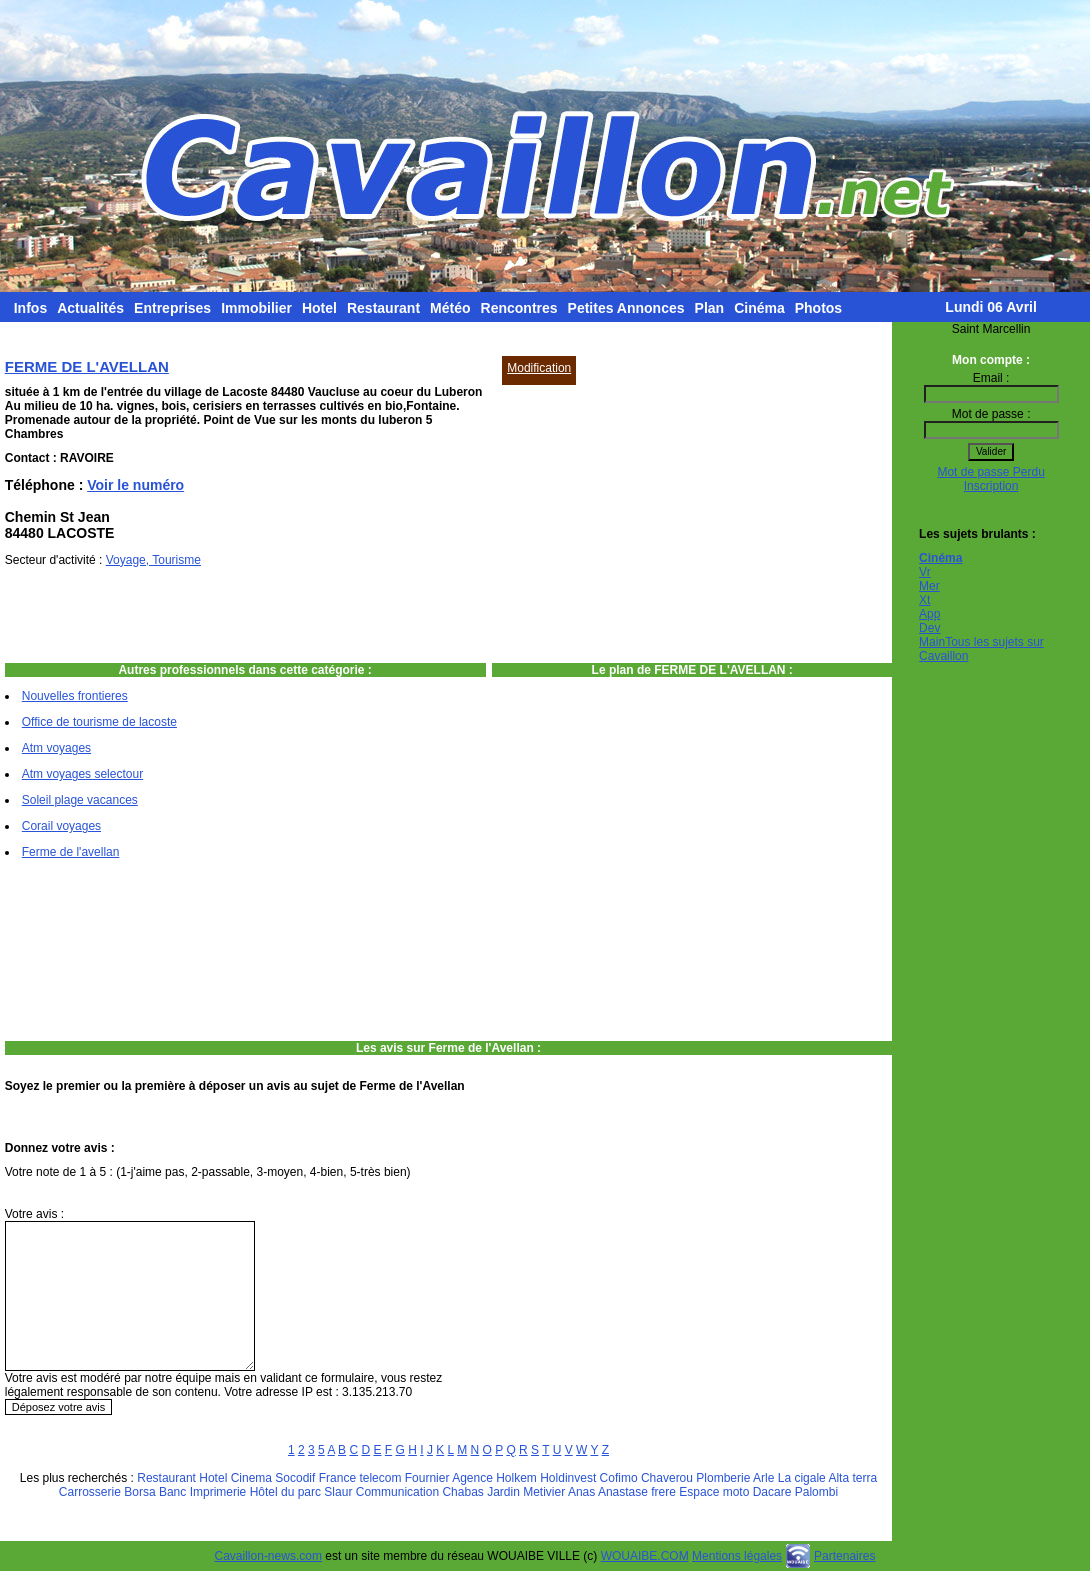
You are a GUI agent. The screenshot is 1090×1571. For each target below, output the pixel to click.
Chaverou (667, 1478)
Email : (991, 378)
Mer (929, 586)
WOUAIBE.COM (645, 1556)
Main (932, 642)
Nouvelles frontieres (75, 696)
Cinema (251, 1478)
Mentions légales (737, 1556)
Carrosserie (90, 1492)
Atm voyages (56, 748)
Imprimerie (218, 1492)
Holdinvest (568, 1478)
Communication (397, 1492)
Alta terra (852, 1478)
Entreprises (172, 308)
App (929, 614)
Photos (818, 308)
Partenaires (844, 1556)
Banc (172, 1492)
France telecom (360, 1478)
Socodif (295, 1478)
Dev (929, 628)
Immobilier (256, 308)
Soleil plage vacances (80, 800)
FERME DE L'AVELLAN (87, 366)
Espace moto (714, 1492)
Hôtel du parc (285, 1492)
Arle (763, 1478)
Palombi (816, 1492)
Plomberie (723, 1478)
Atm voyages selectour (82, 774)
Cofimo (619, 1478)
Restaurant (383, 308)
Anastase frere (637, 1492)
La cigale (802, 1478)
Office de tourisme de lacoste (99, 722)
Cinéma (759, 308)
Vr (925, 572)
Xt (924, 600)
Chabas (462, 1492)
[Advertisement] (629, 510)
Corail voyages (61, 826)
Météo (450, 308)
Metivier (544, 1492)
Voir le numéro (135, 485)
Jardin (503, 1492)
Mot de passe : (991, 414)
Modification (539, 368)
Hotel (319, 308)
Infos (30, 308)
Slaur (338, 1492)
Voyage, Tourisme (153, 560)
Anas (581, 1492)
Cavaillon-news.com (268, 1556)
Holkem (516, 1478)
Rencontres (519, 308)
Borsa (139, 1492)
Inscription (991, 486)
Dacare (772, 1492)
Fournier (427, 1478)
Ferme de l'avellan (71, 852)
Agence (472, 1478)
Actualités (90, 308)
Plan (710, 308)
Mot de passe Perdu (990, 472)
